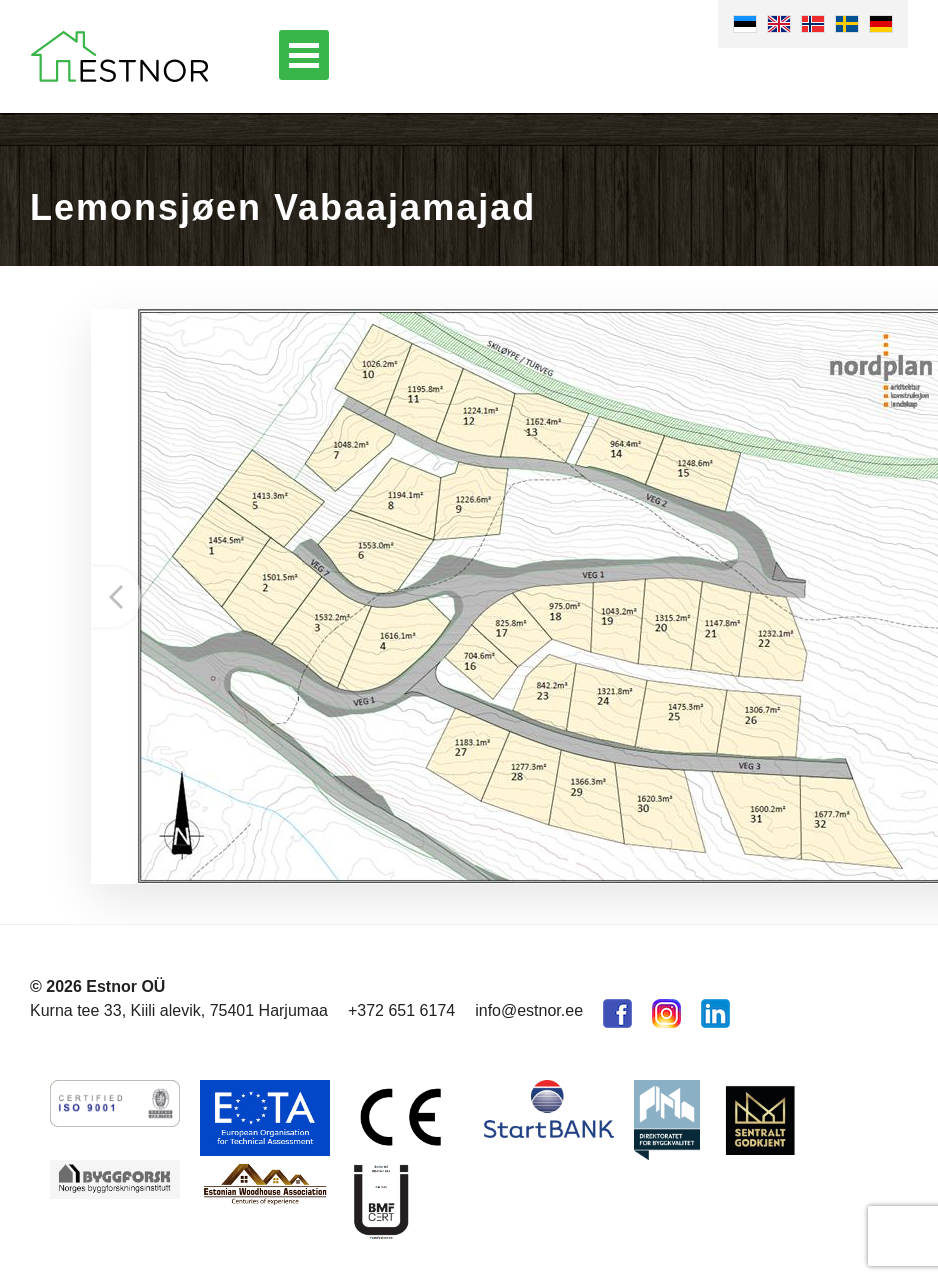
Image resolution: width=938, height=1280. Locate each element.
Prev (116, 597)
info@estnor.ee (529, 1010)
